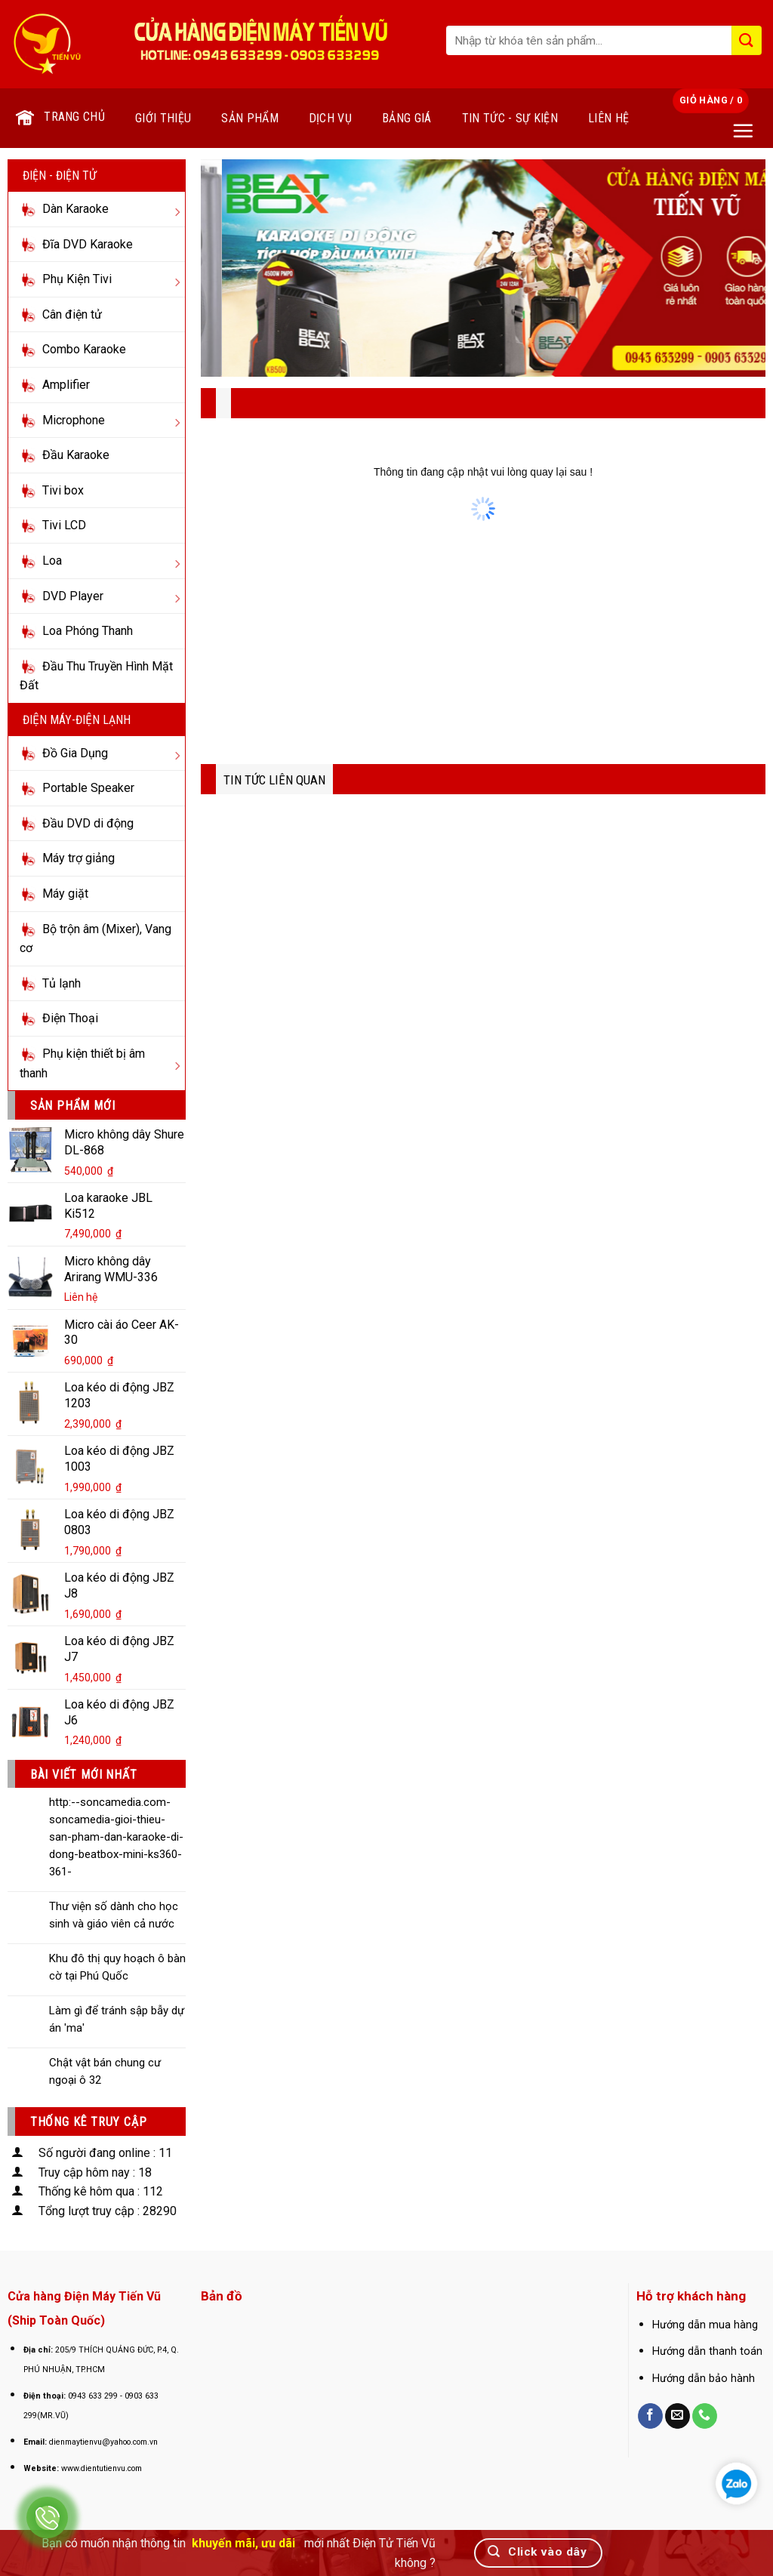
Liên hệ (608, 118)
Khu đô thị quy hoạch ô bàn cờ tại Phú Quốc (117, 1967)
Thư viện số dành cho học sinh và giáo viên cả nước (113, 1915)
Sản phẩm (250, 118)
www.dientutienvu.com (101, 2468)
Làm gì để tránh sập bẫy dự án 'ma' (116, 2019)
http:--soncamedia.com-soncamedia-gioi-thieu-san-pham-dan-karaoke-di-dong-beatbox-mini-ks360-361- (116, 1836)
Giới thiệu (163, 118)
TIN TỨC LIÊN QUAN (274, 779)
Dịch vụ (330, 118)
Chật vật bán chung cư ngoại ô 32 (105, 2071)
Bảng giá (407, 118)
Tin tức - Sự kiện (510, 118)
